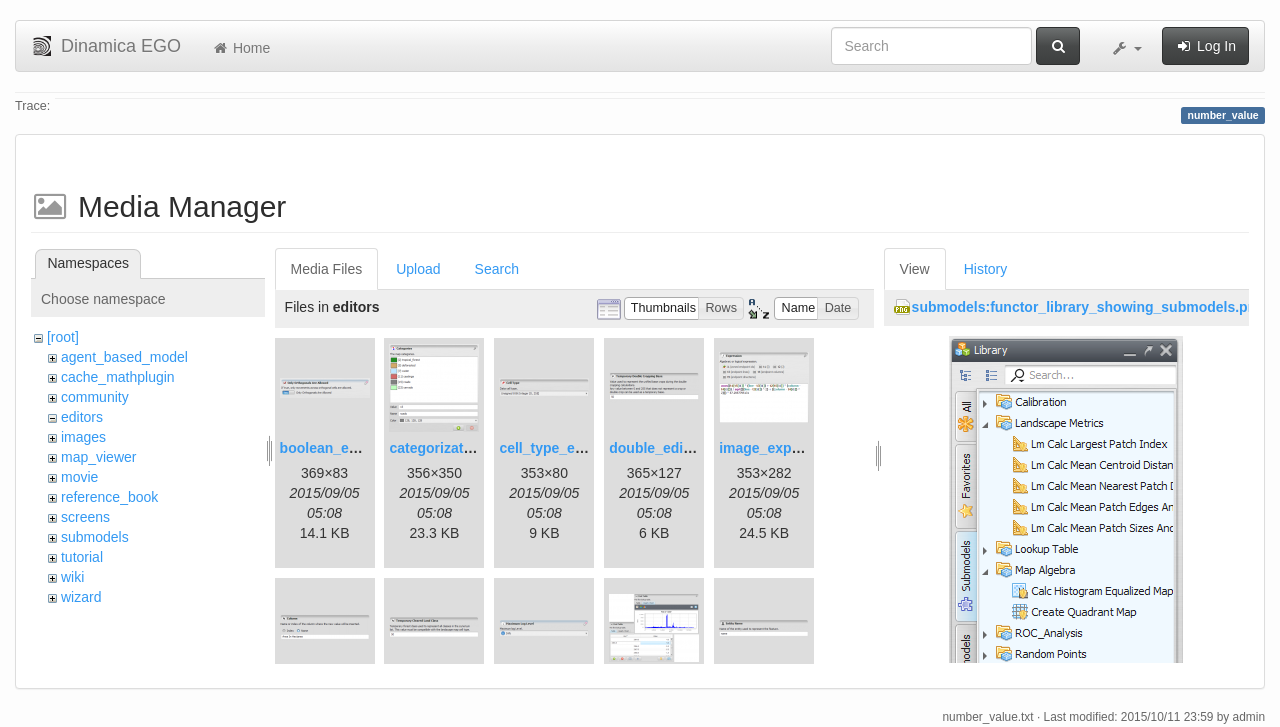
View (915, 269)
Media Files (327, 269)
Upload (418, 269)
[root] (63, 337)
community (95, 397)
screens (85, 517)
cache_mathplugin (118, 377)
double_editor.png (669, 448)
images (83, 437)
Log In (1205, 46)
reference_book (109, 497)
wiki (72, 577)
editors (82, 417)
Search (497, 269)
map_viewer (98, 457)
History (986, 269)
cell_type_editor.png (566, 448)
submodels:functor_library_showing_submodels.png (1088, 307)
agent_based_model (124, 357)
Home (240, 48)
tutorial (82, 557)
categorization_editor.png (474, 448)
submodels (95, 537)
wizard (81, 597)
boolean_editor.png (344, 448)
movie (79, 477)
